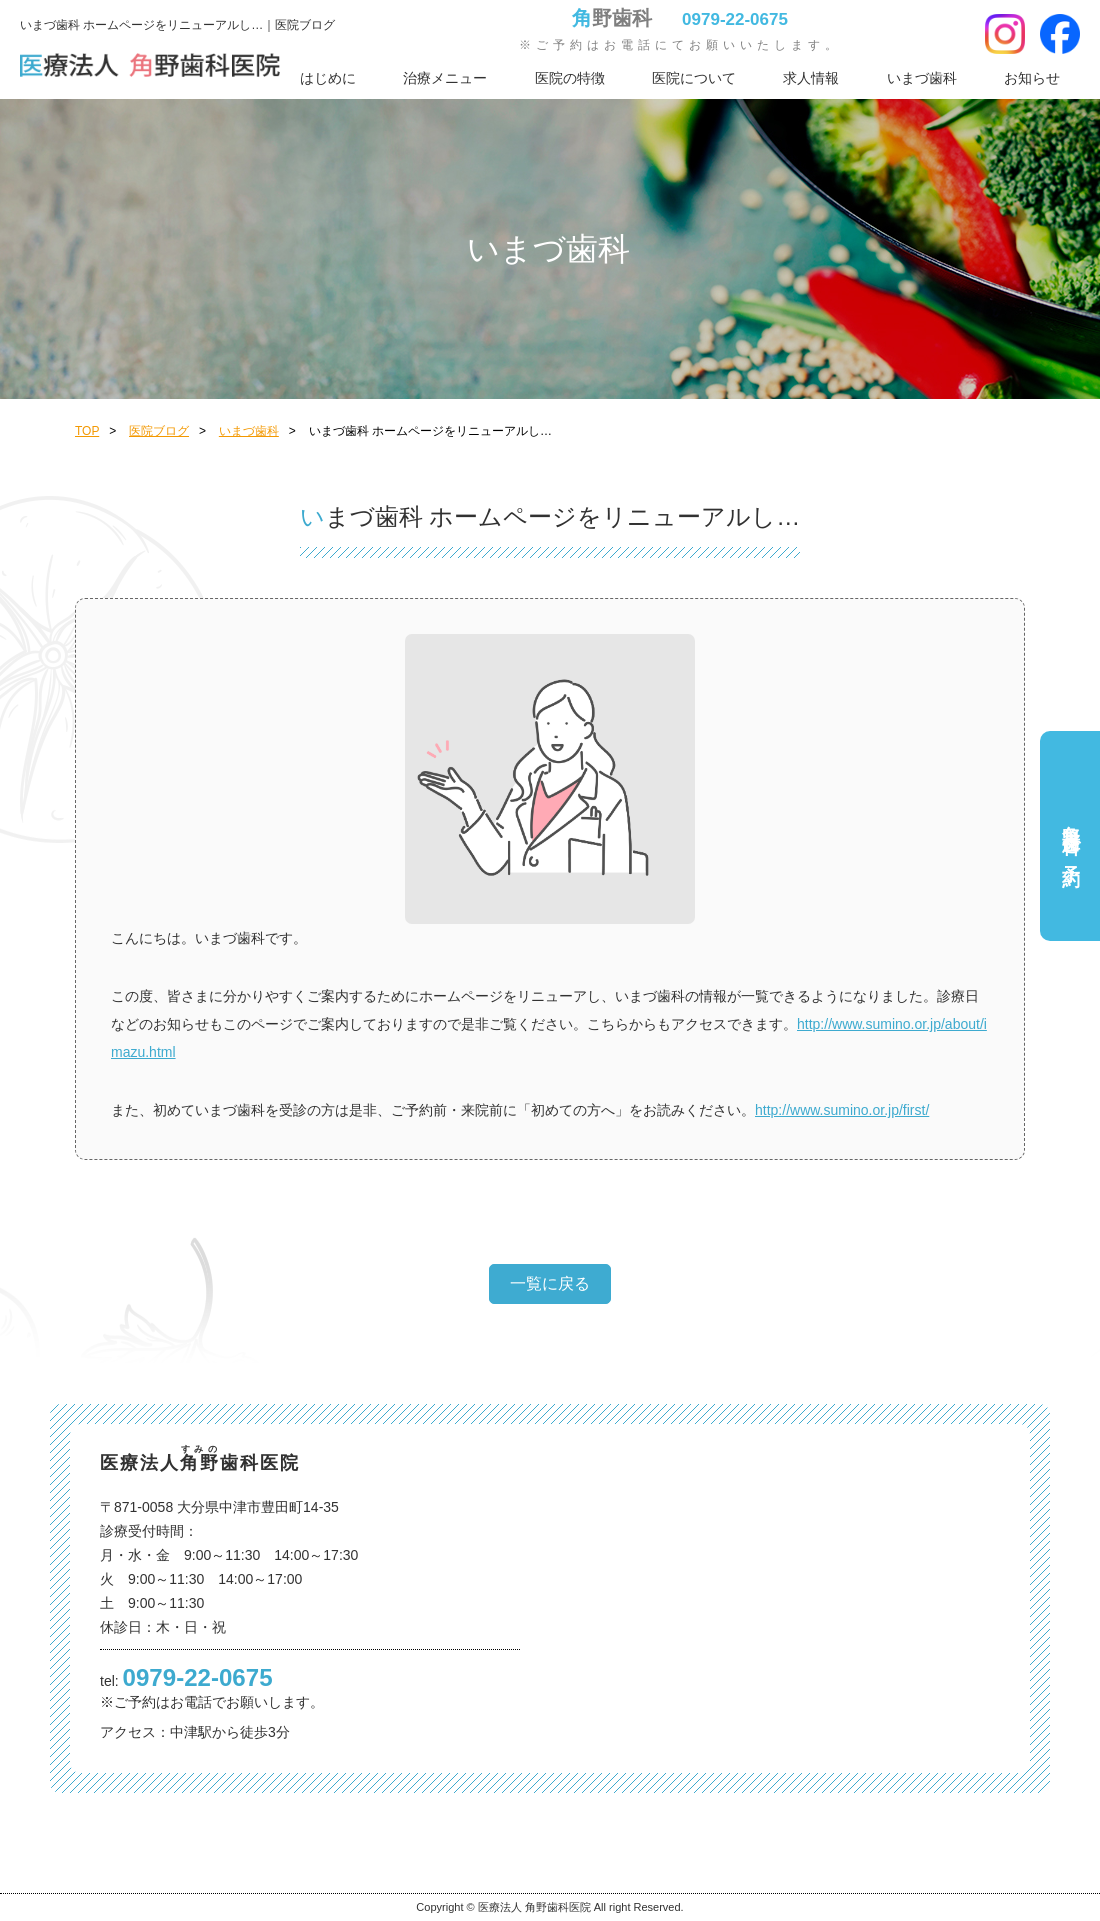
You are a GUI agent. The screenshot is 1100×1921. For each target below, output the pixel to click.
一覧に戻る (550, 1283)
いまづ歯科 (922, 78)
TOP (87, 431)
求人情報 (811, 78)
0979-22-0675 (735, 19)
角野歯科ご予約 (1071, 835)
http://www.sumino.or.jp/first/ (842, 1110)
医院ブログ (159, 431)
